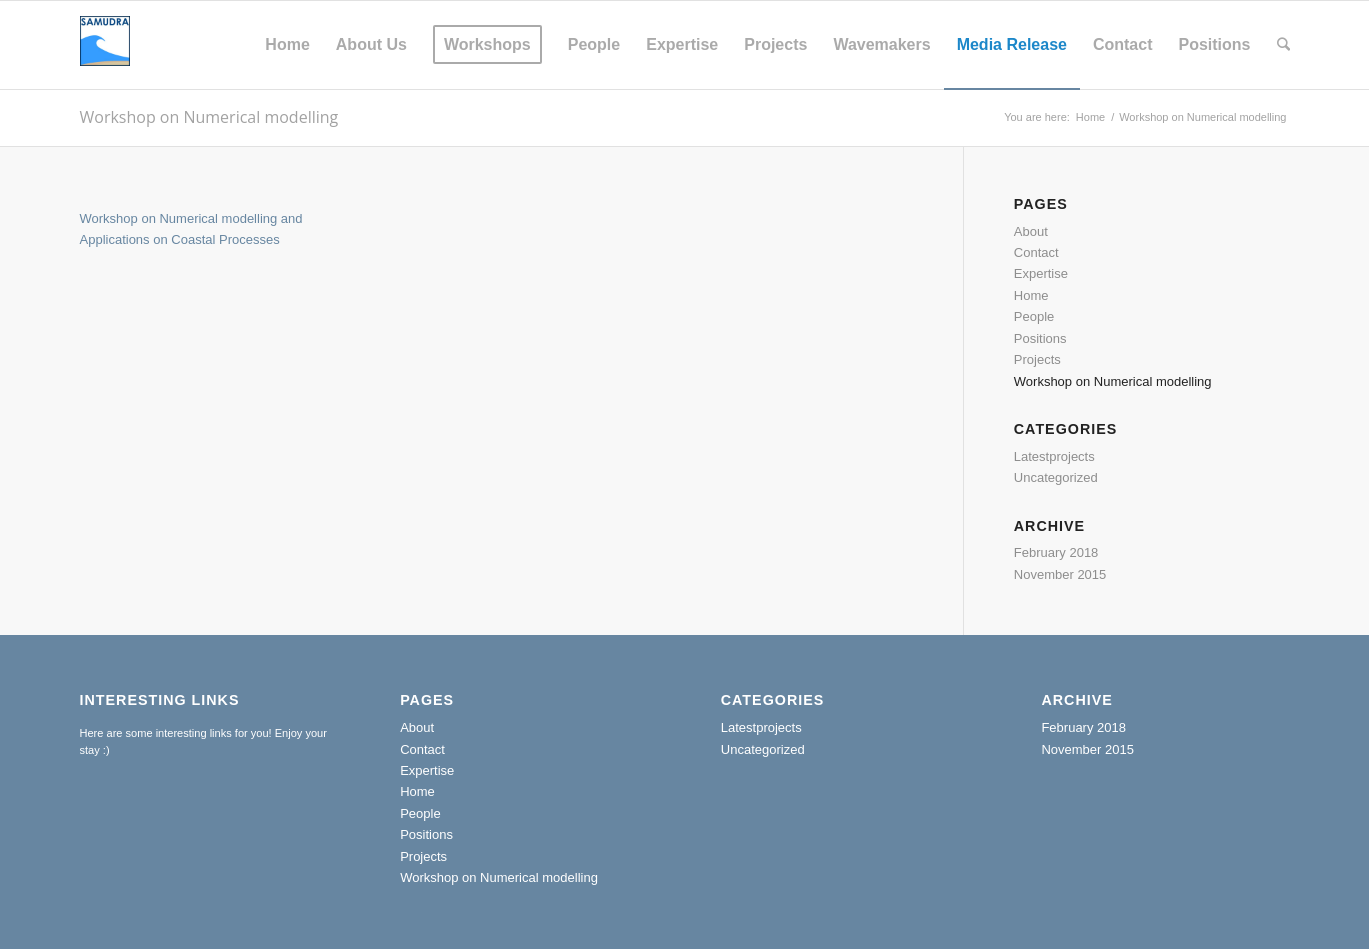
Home (1090, 117)
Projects (1037, 359)
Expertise (1041, 273)
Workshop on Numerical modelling (209, 117)
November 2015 (1060, 574)
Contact (1036, 252)
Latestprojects (1054, 456)
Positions (1040, 338)
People (1034, 316)
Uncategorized (1056, 477)
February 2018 (1056, 552)
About (1031, 231)
